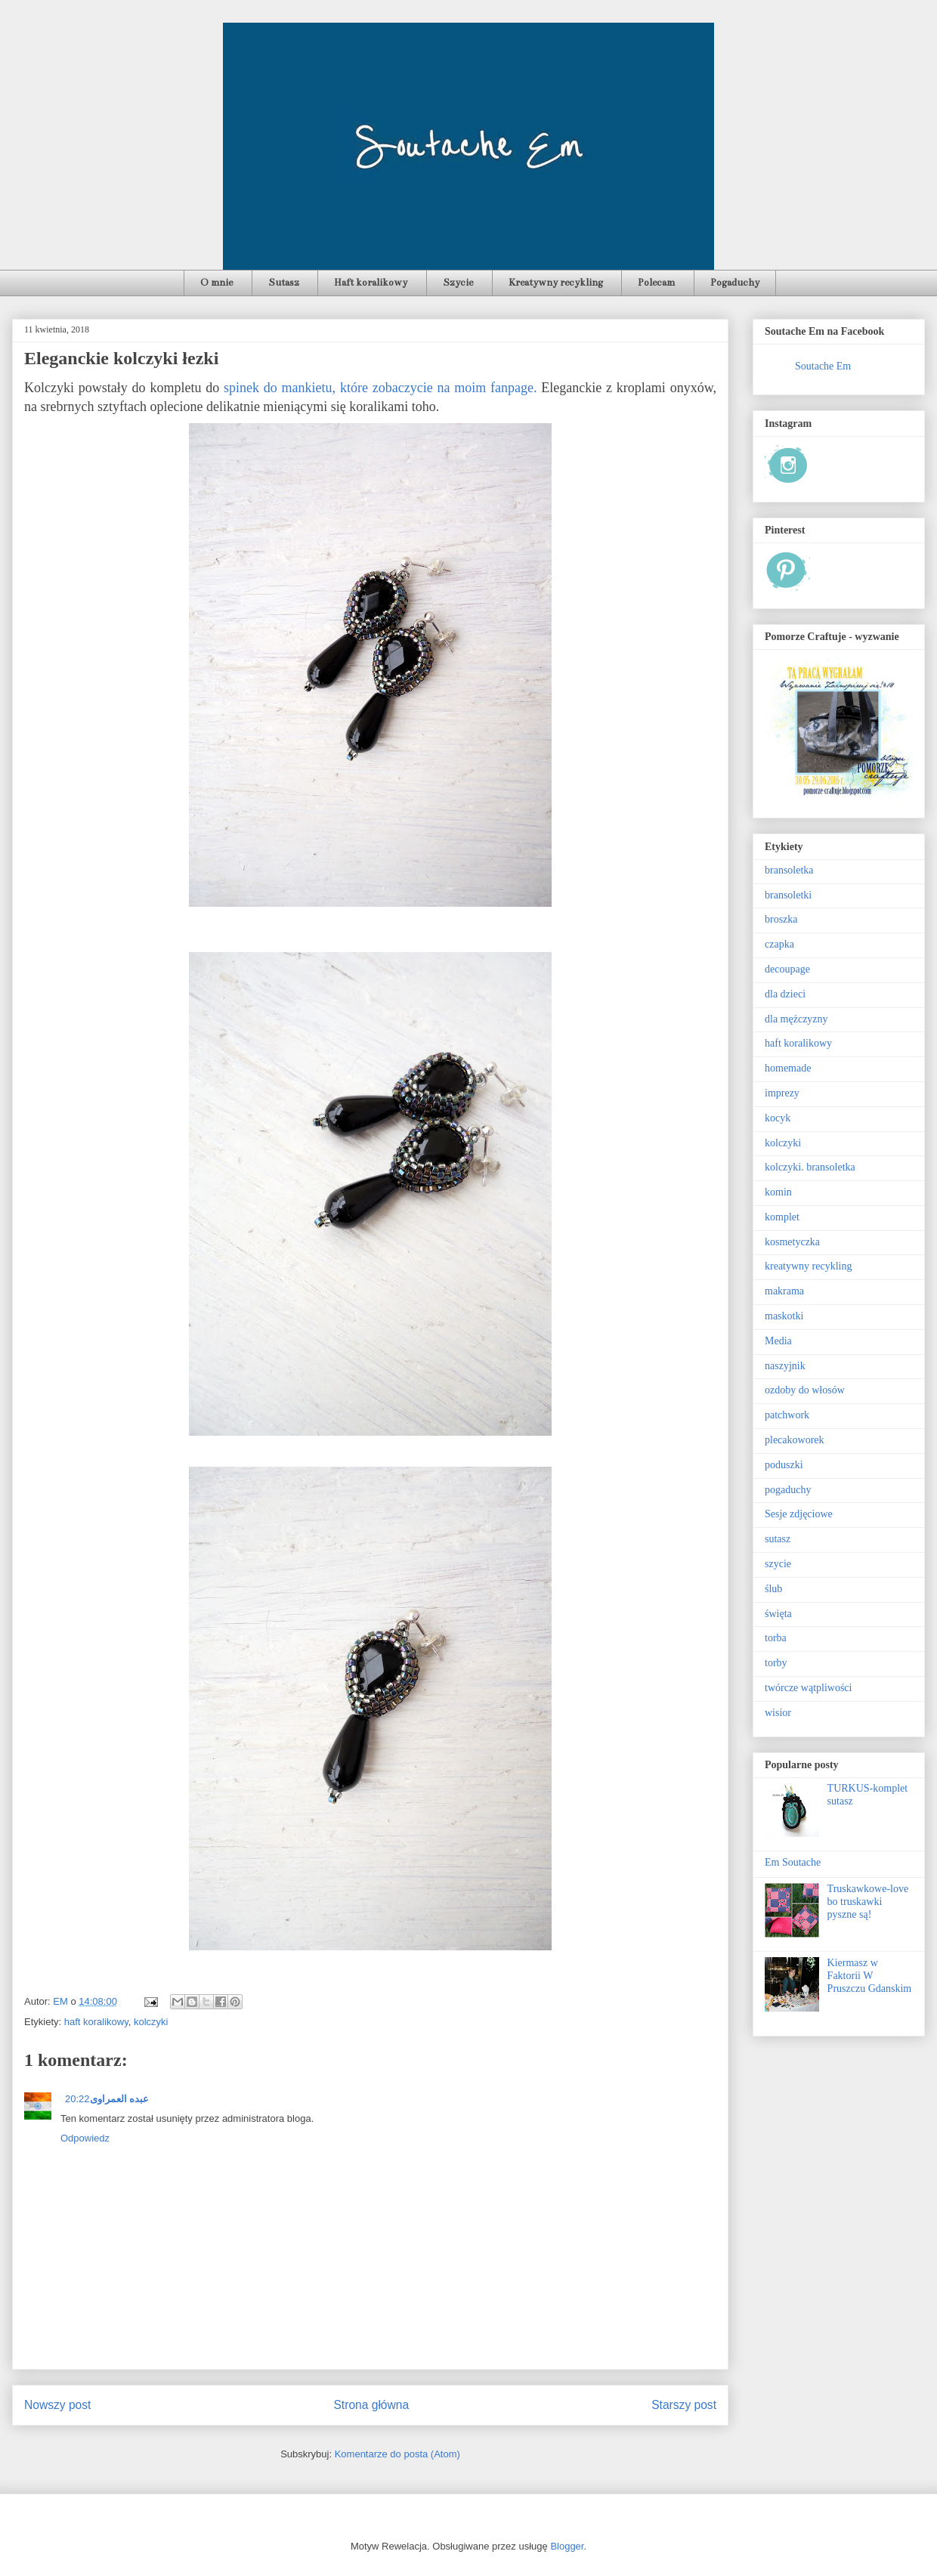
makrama (784, 1291)
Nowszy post (57, 2404)
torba (776, 1638)
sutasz (777, 1539)
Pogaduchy (734, 283)
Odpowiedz (85, 2138)
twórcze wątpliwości (808, 1687)
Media (778, 1341)
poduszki (784, 1464)
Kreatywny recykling (556, 283)
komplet (782, 1217)
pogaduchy (788, 1489)
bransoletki (788, 895)
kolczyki (151, 2021)
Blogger (566, 2546)
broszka (781, 919)
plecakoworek (794, 1440)
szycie (778, 1563)
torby (776, 1662)
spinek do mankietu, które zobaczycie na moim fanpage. (380, 387)
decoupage (787, 969)
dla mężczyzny (796, 1019)
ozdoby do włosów (805, 1390)
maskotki (784, 1316)
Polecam (656, 283)
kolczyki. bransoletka (810, 1167)
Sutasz (283, 283)
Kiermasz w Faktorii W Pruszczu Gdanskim (869, 1975)
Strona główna (371, 2404)
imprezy (782, 1093)
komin (778, 1192)
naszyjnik (785, 1365)
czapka (779, 944)
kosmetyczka (792, 1242)
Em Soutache (793, 1862)
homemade (788, 1068)
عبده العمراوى (120, 2098)
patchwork (787, 1415)
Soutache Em (823, 366)
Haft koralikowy (370, 283)
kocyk (777, 1118)
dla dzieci (785, 994)
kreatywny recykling (808, 1266)
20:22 (77, 2098)
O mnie (216, 283)
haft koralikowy (96, 2021)
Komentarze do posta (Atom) (397, 2454)
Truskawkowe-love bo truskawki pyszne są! (868, 1901)
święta (778, 1613)
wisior (778, 1712)
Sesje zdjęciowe (799, 1514)
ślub (773, 1588)
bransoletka (789, 870)
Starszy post (683, 2404)
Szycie (458, 283)
